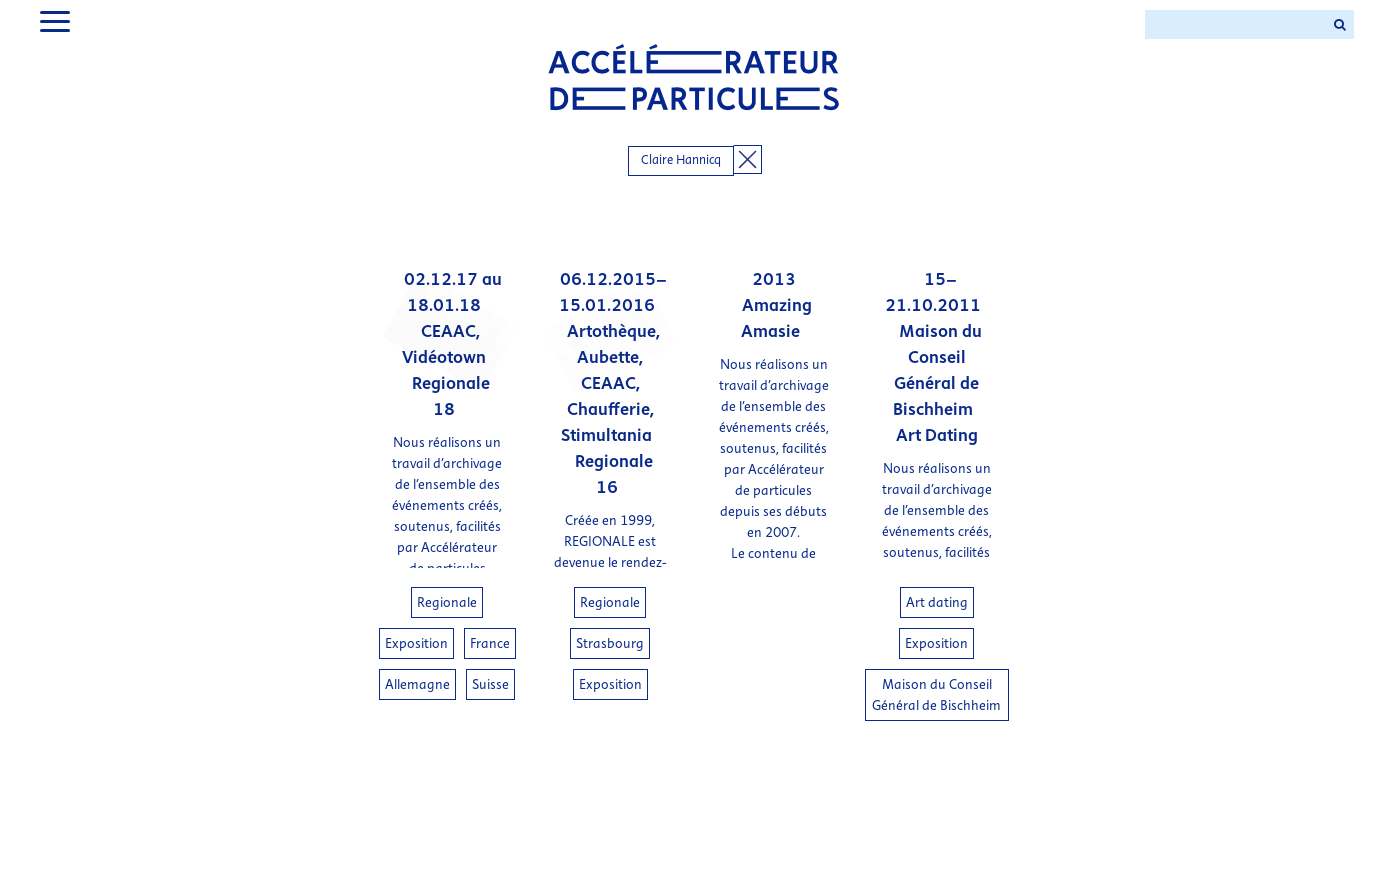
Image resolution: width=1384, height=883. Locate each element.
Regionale (447, 602)
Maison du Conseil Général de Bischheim (936, 695)
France (490, 643)
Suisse (490, 684)
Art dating (937, 602)
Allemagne (417, 684)
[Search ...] (1235, 24)
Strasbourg (610, 643)
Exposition (416, 643)
